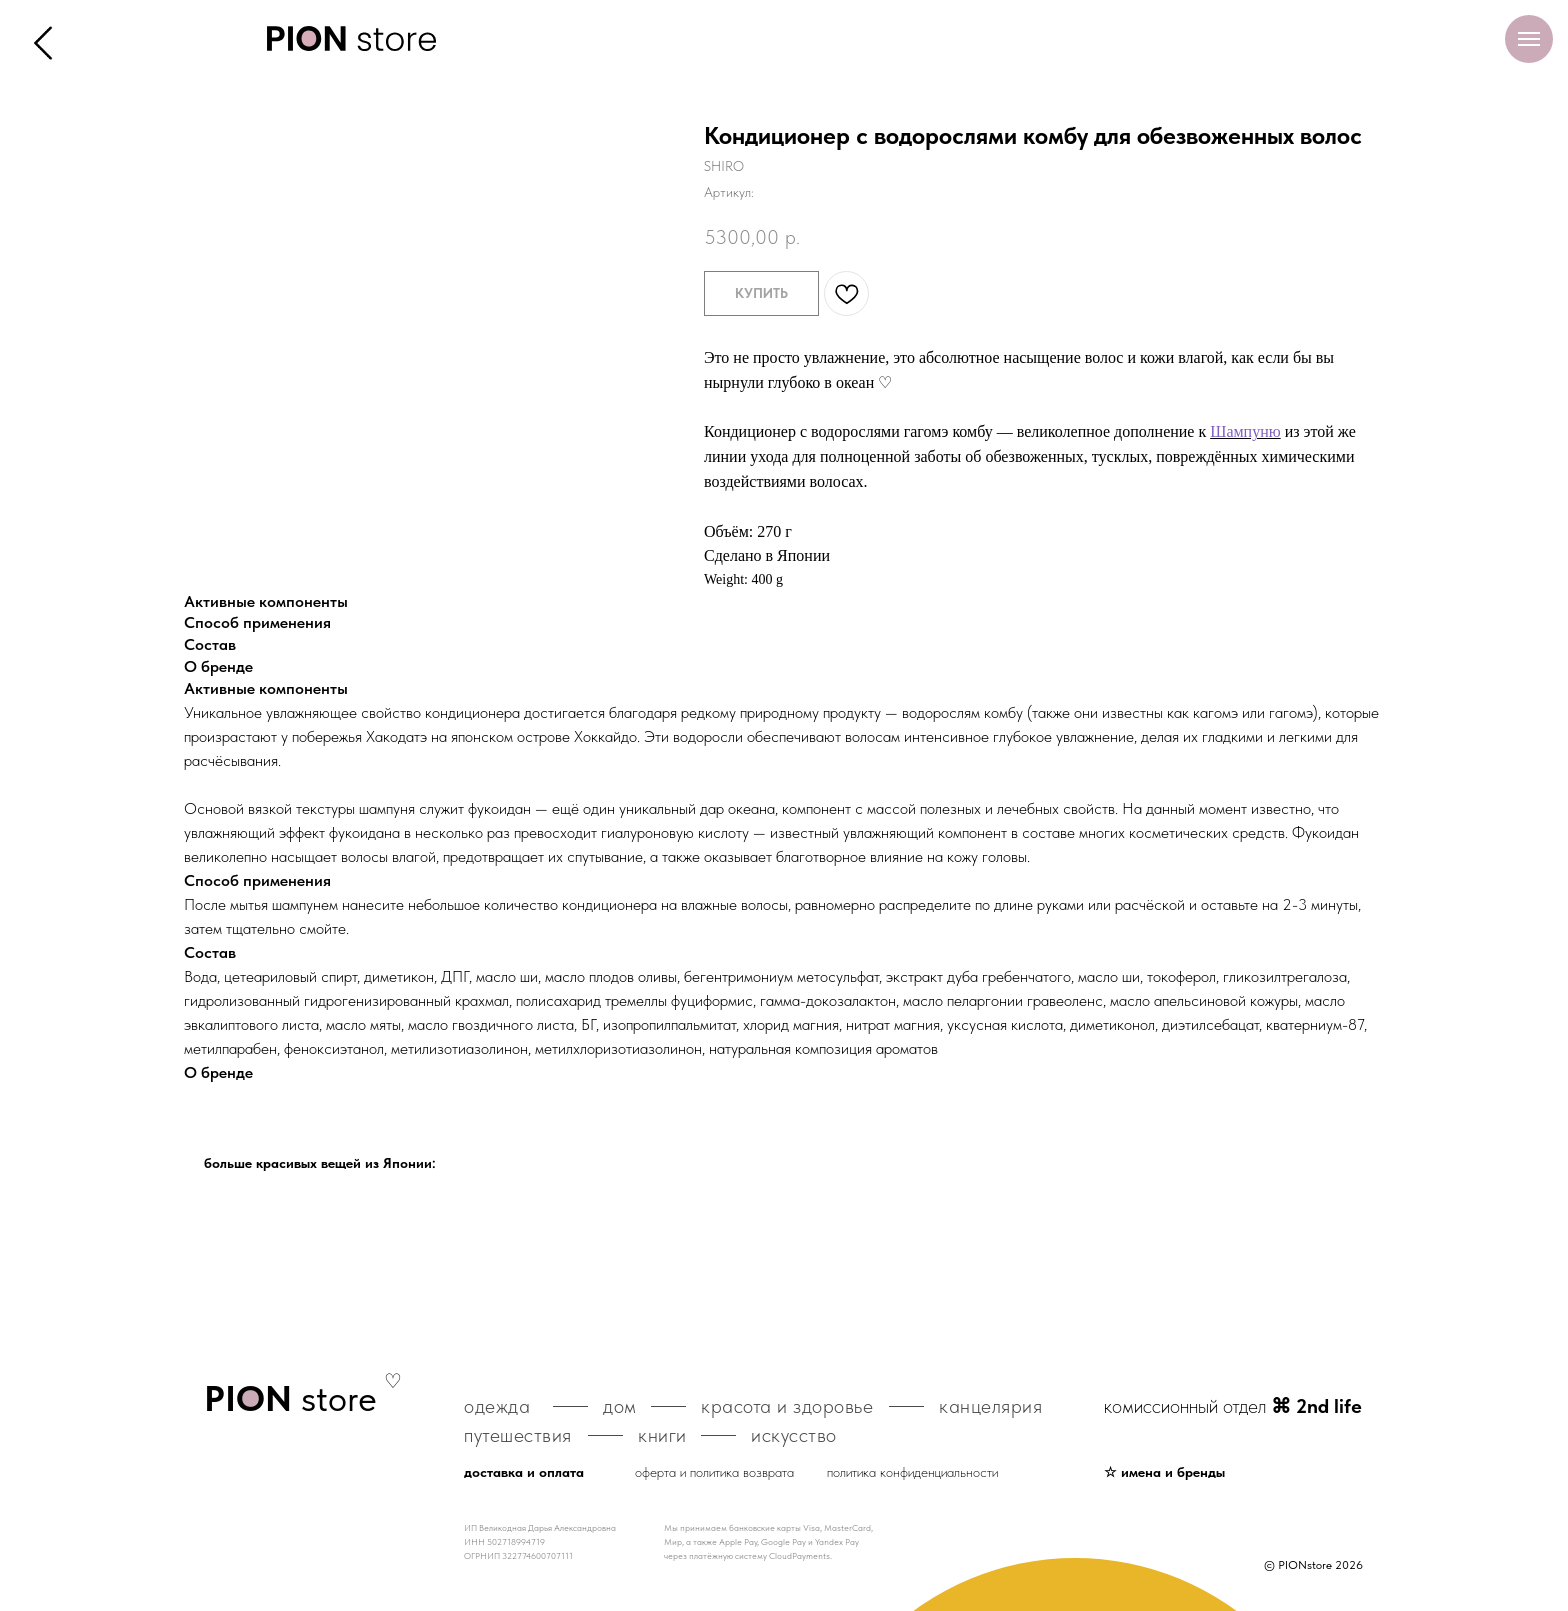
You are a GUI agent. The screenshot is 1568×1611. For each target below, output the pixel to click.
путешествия (518, 1435)
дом (620, 1406)
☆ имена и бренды (1164, 1472)
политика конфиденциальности (912, 1472)
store (290, 1398)
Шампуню (1245, 431)
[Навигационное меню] (1529, 39)
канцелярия (990, 1406)
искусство (794, 1435)
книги (662, 1435)
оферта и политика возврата (714, 1472)
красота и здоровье (787, 1406)
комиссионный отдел (1233, 1406)
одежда (497, 1406)
